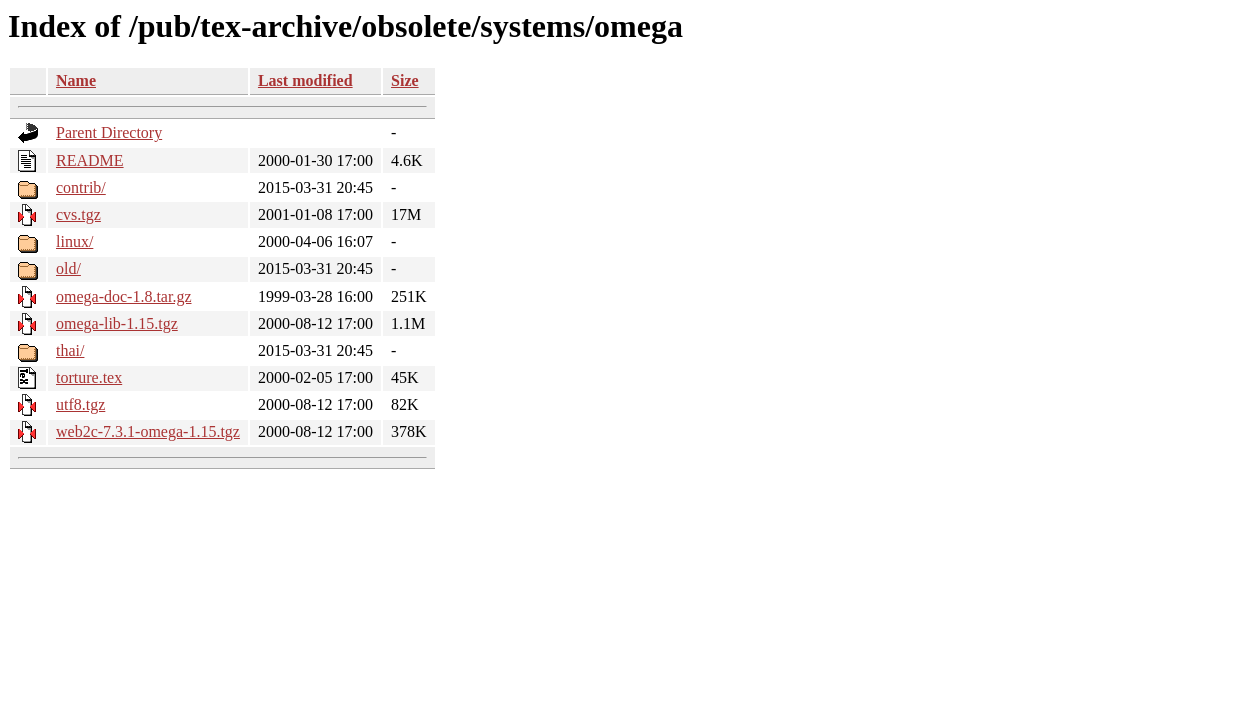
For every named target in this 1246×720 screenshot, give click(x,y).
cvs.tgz (78, 214)
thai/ (70, 350)
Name (76, 80)
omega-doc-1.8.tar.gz (124, 296)
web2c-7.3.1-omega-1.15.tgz (148, 431)
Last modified (305, 80)
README (90, 160)
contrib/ (81, 187)
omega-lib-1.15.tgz (117, 323)
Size (405, 80)
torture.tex (89, 377)
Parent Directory (109, 132)
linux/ (74, 241)
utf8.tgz (80, 404)
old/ (68, 268)
